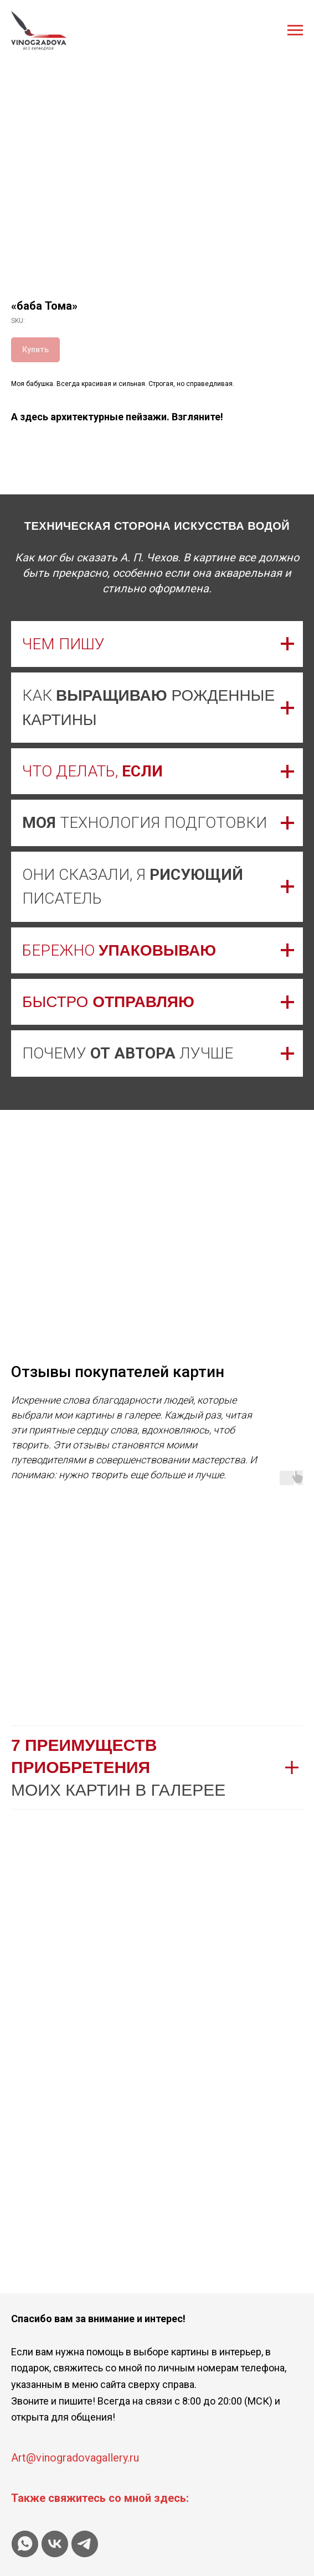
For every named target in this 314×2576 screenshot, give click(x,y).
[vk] (55, 2544)
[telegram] (84, 2544)
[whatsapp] (25, 2544)
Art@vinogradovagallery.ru (75, 2457)
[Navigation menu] (295, 30)
